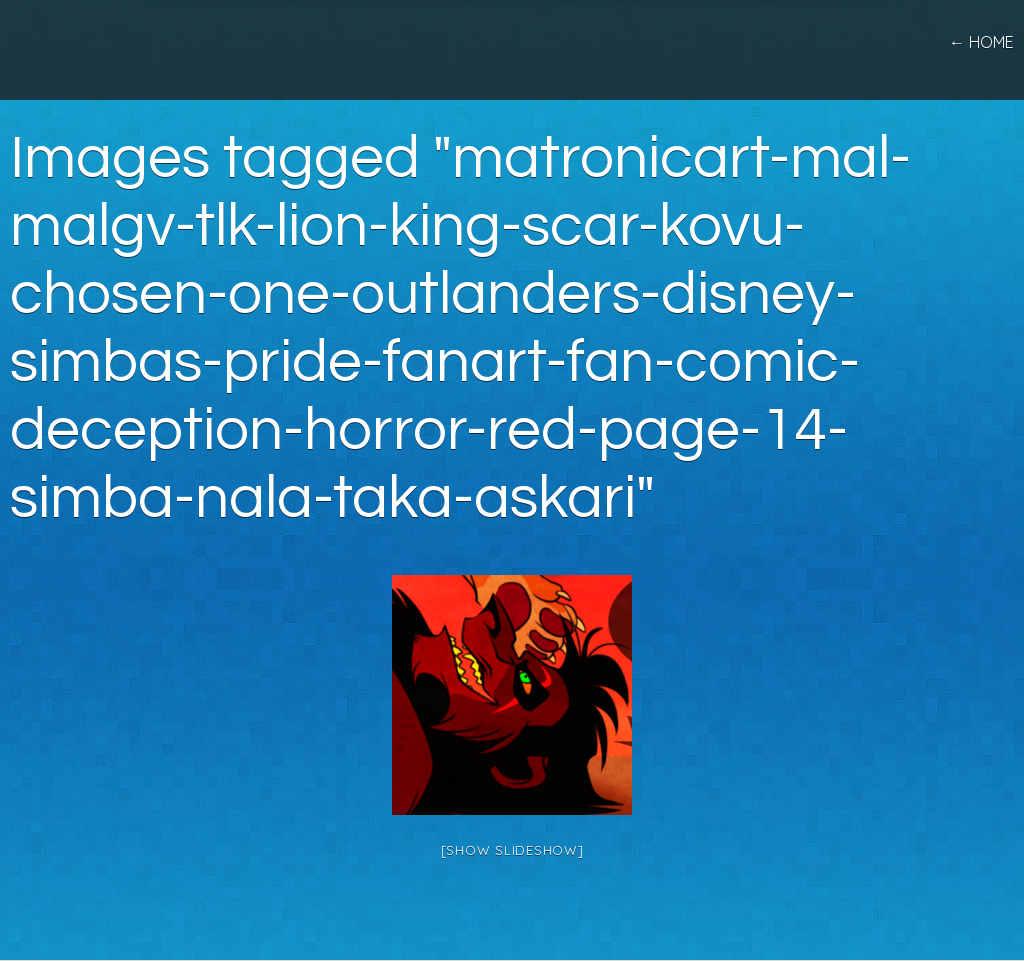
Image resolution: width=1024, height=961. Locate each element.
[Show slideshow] (512, 850)
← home (981, 42)
